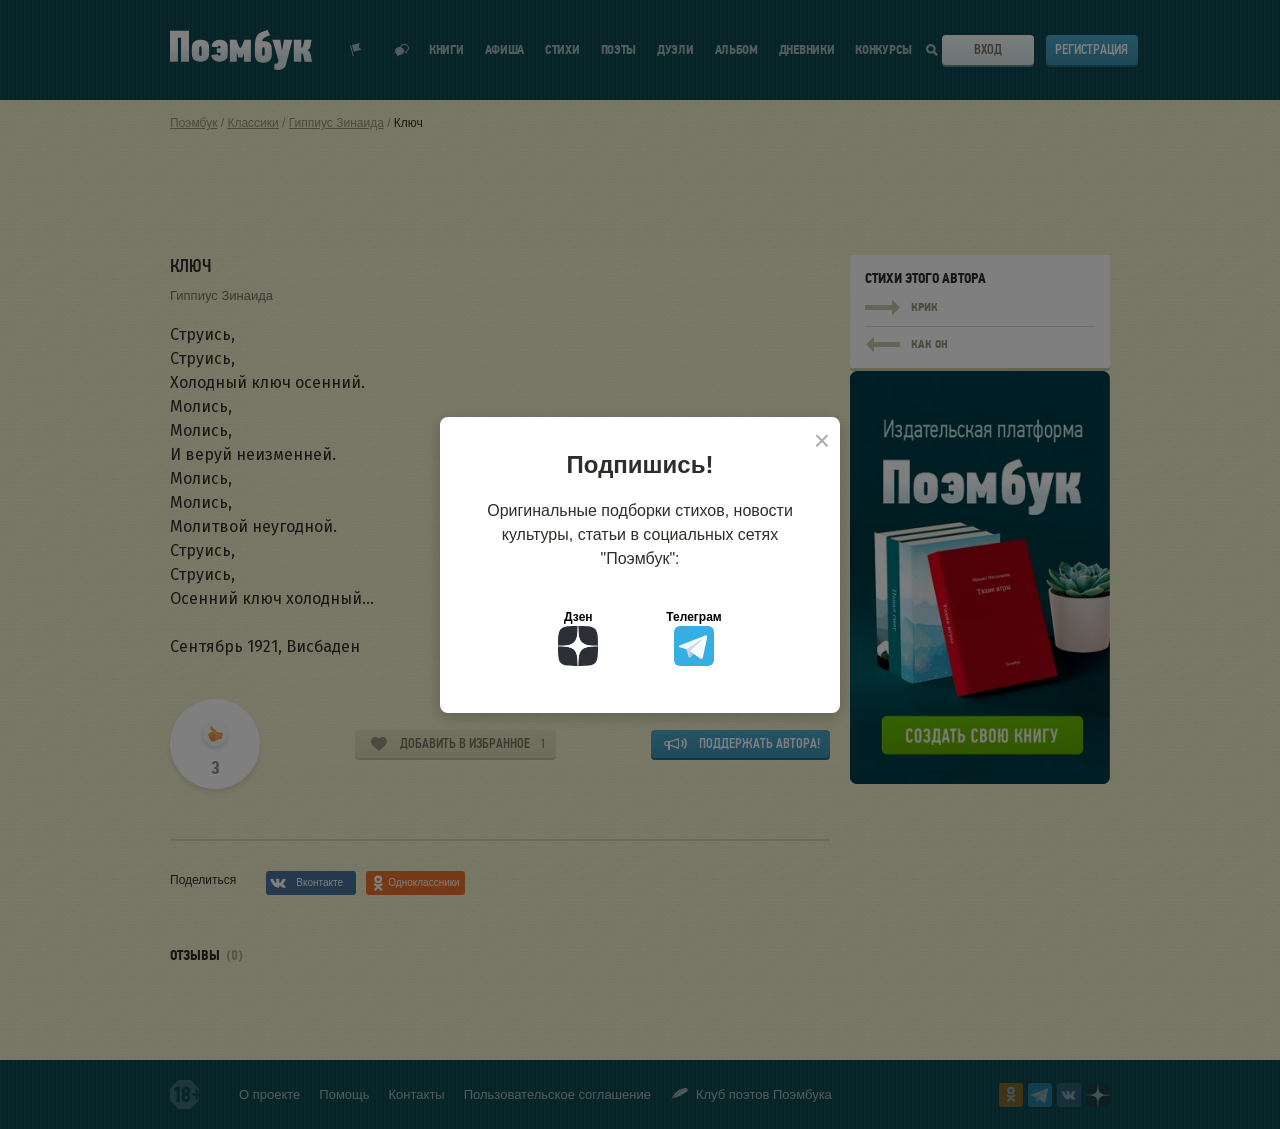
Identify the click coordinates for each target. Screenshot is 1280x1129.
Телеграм (693, 638)
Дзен (578, 638)
